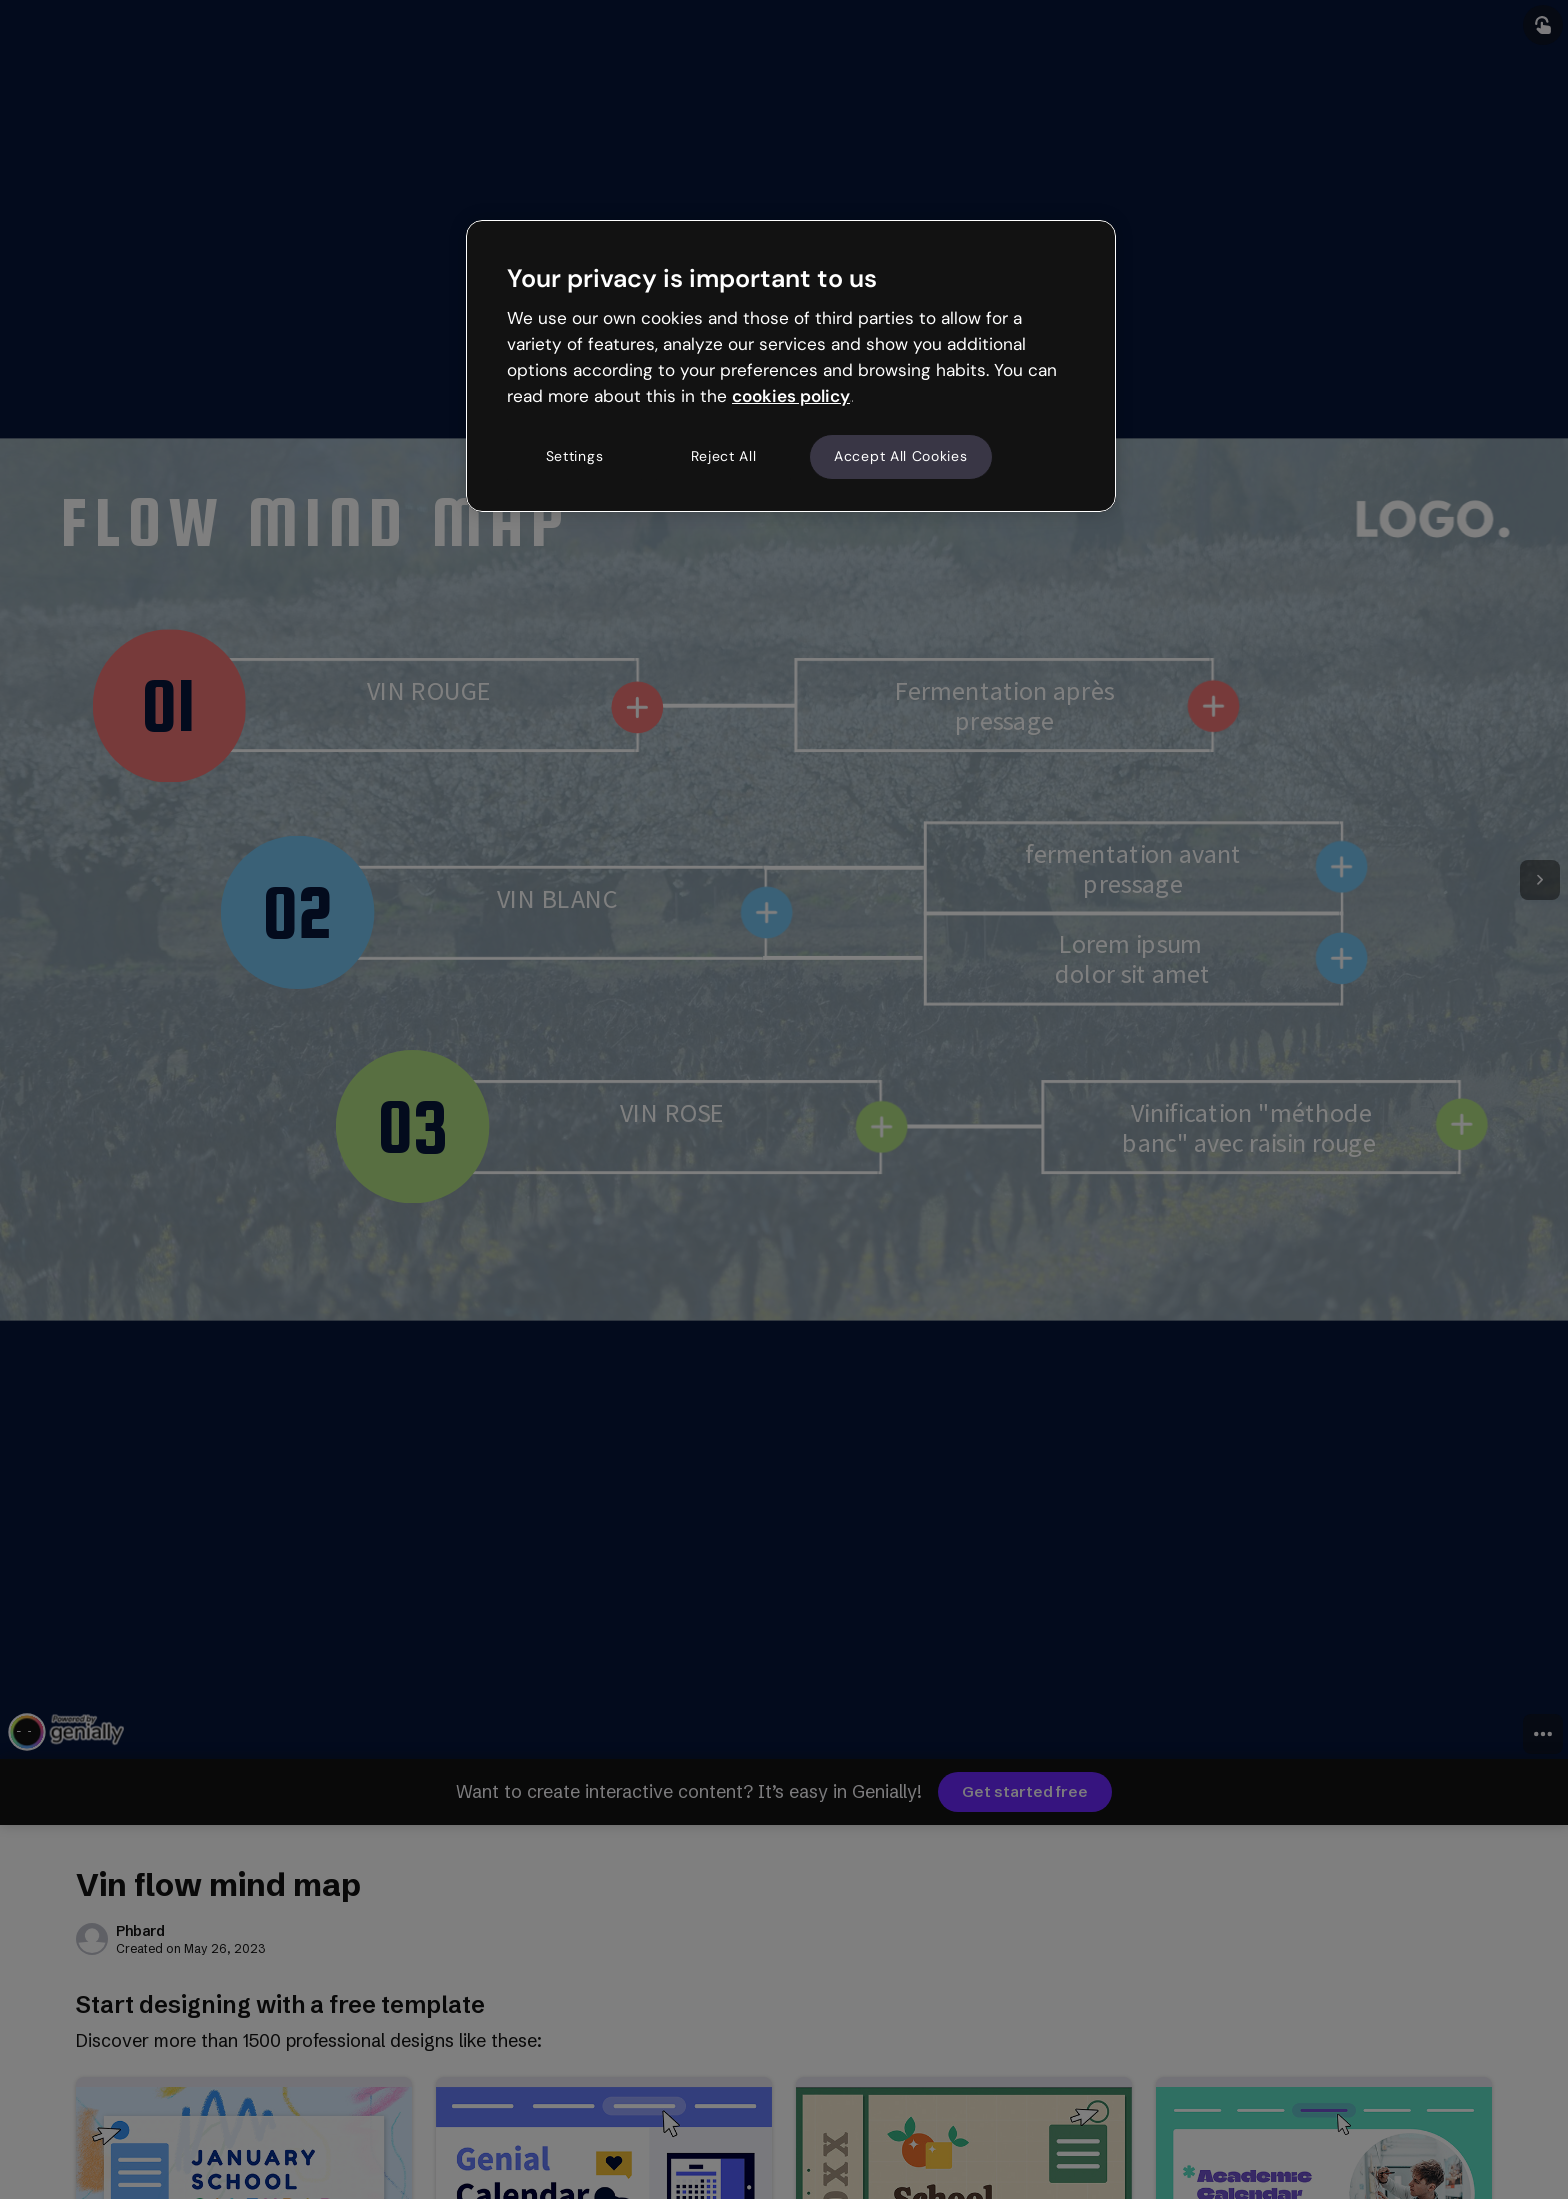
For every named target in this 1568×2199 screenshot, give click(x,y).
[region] (791, 366)
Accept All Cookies (901, 456)
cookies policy (791, 396)
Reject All (724, 456)
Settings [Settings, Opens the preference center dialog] (575, 456)
